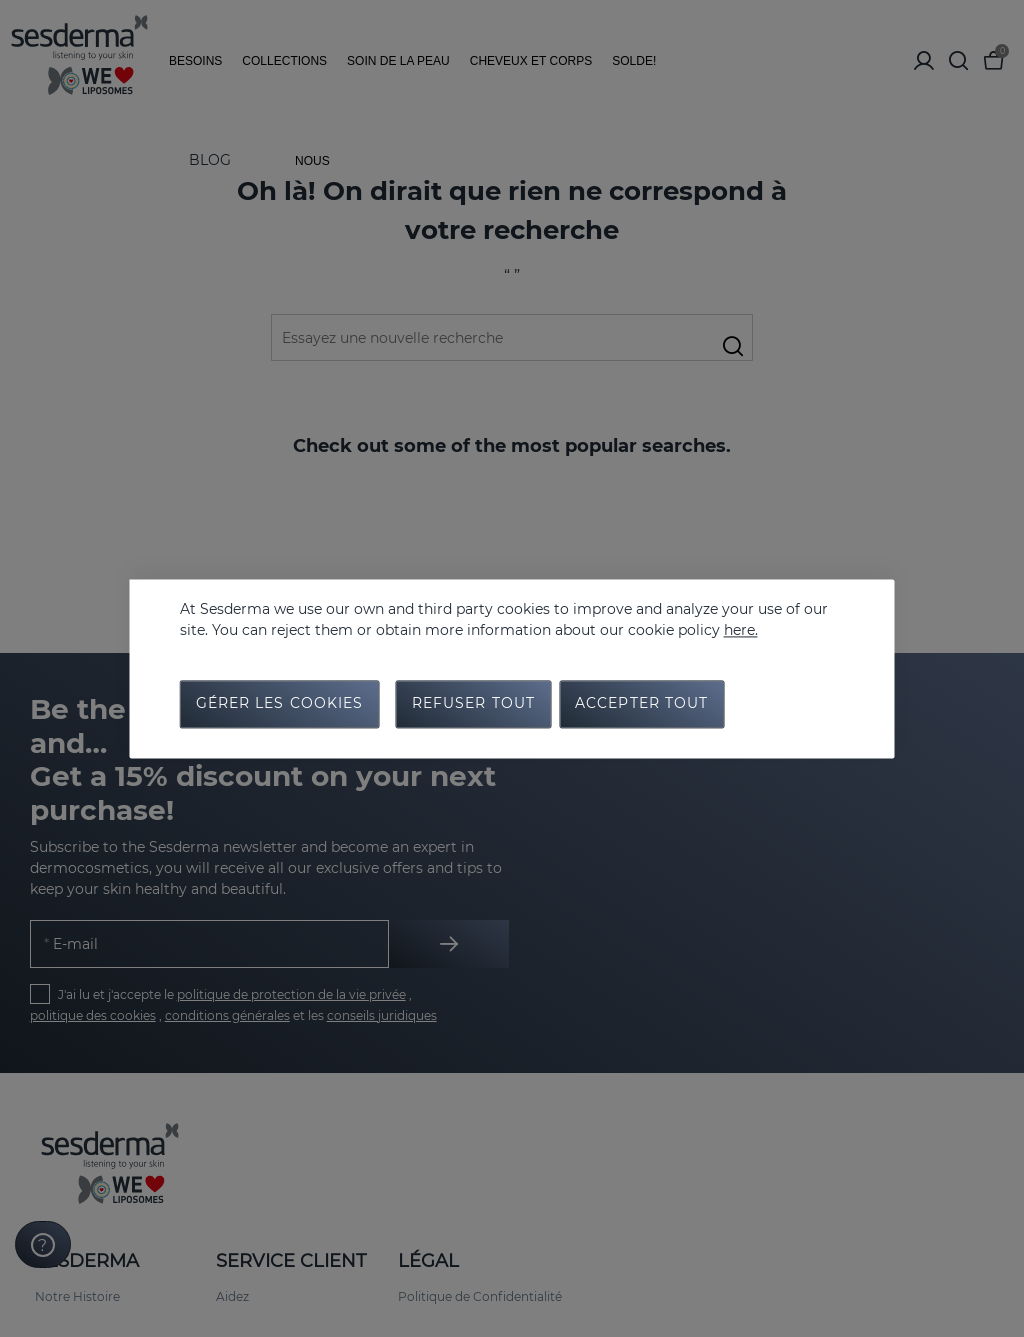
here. (741, 629)
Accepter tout (642, 705)
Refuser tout (473, 705)
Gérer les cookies (280, 705)
